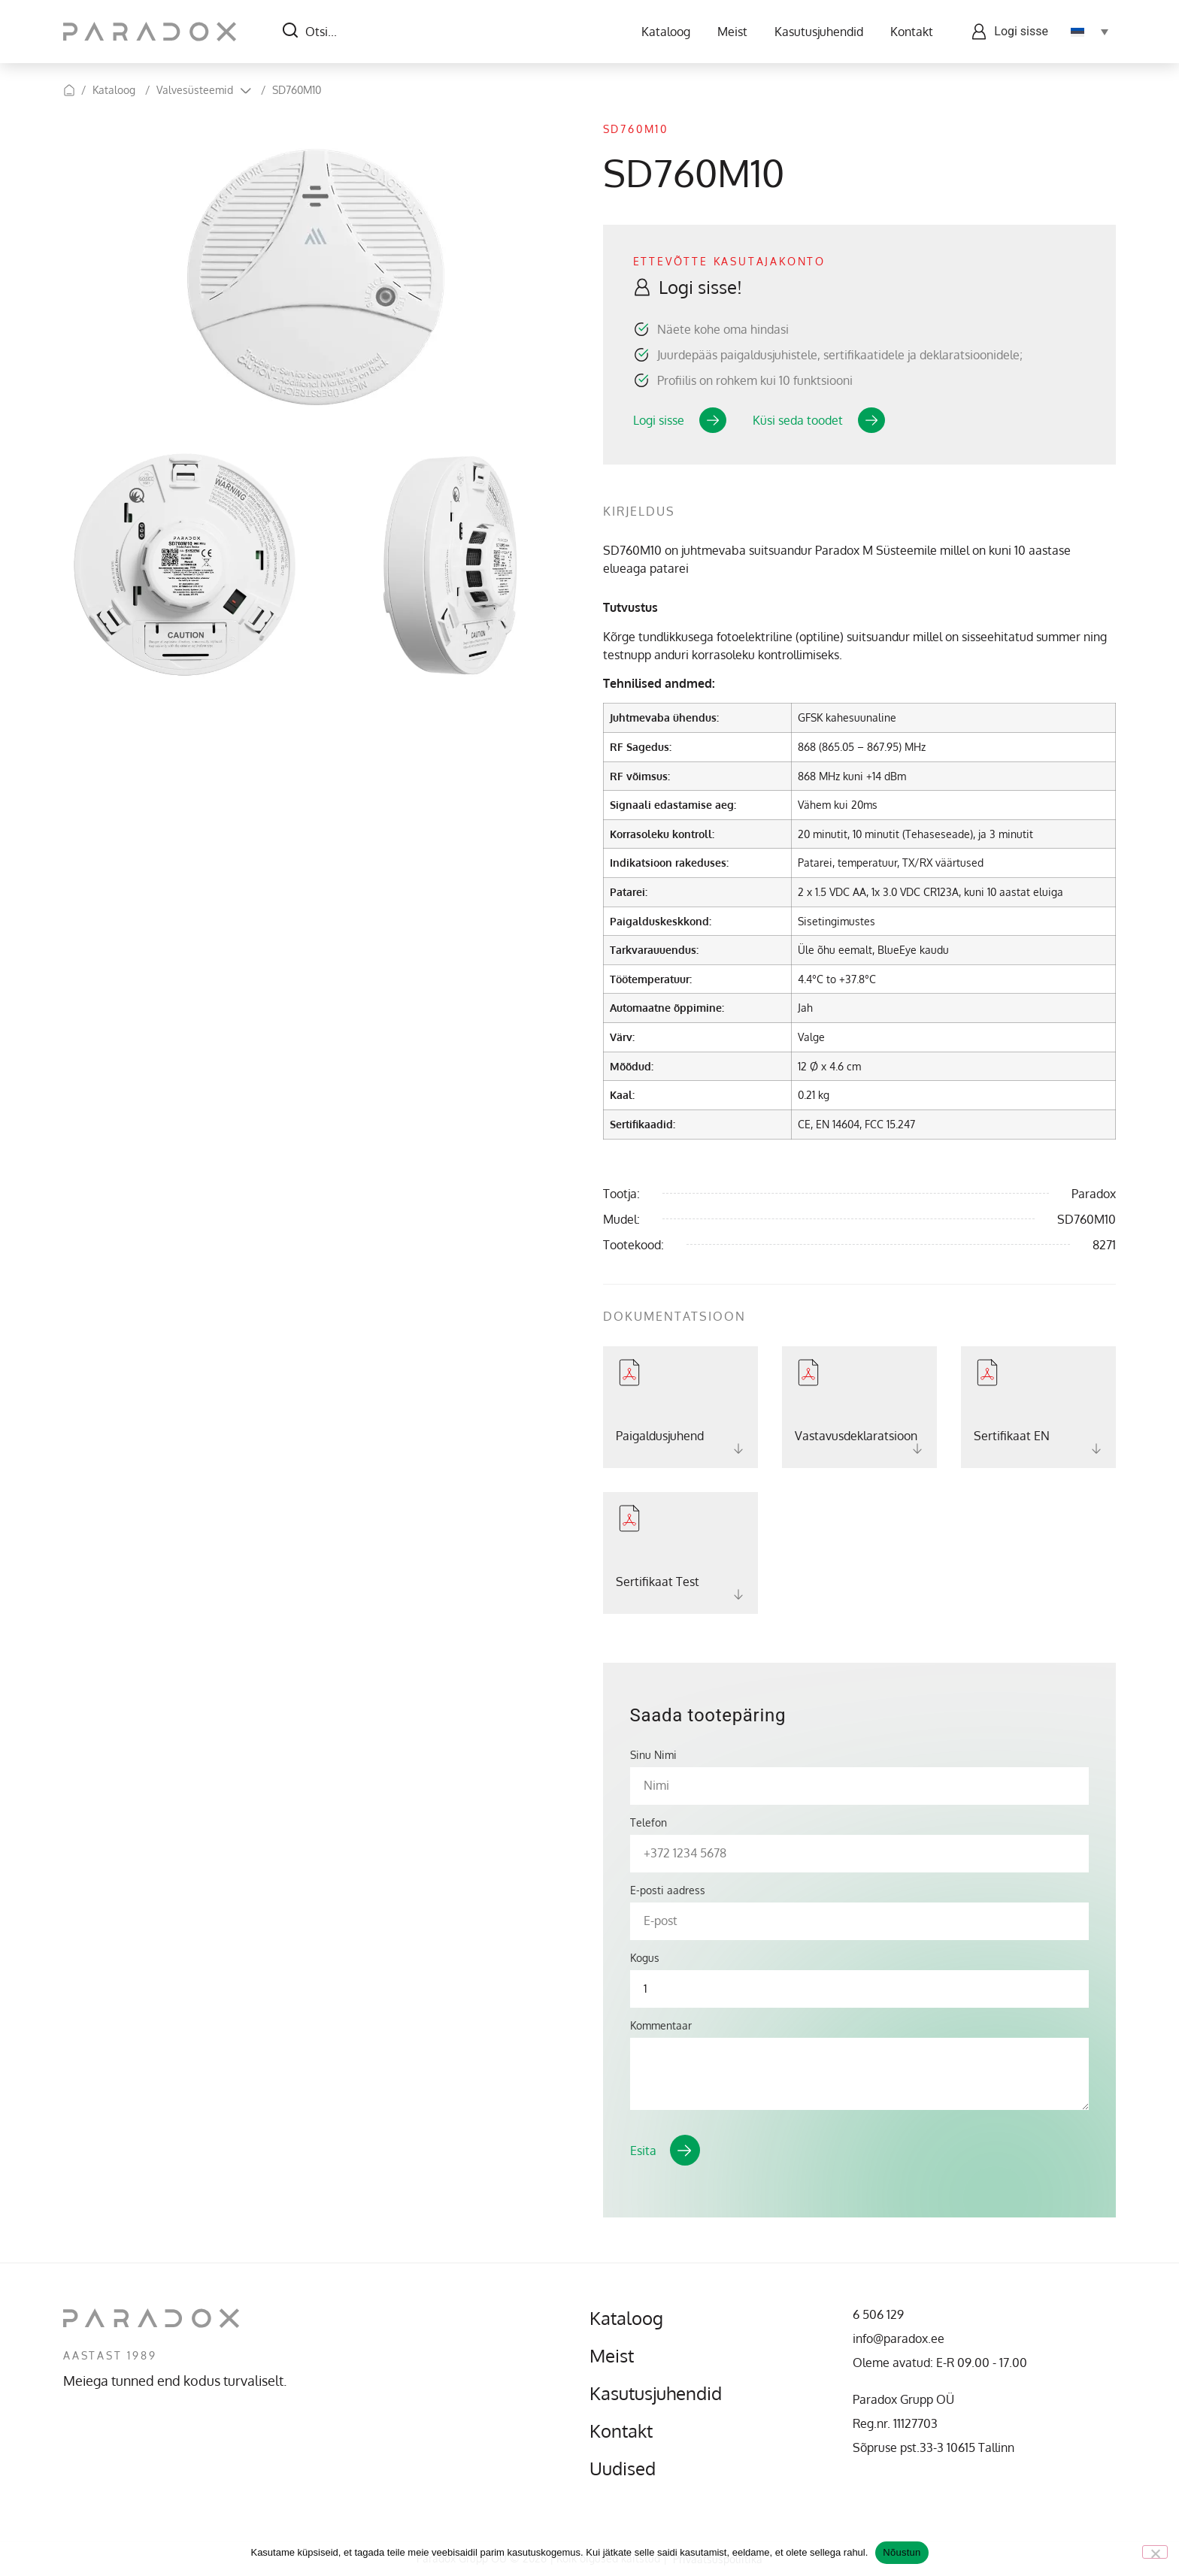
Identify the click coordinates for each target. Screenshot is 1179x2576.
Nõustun (901, 2552)
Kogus (644, 1958)
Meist (732, 31)
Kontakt (911, 31)
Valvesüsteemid (194, 89)
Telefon (648, 1823)
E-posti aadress (667, 1890)
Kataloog (665, 31)
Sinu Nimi (653, 1755)
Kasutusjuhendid (818, 31)
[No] (1155, 2552)
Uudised (623, 2468)
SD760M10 (296, 89)
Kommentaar (661, 2026)
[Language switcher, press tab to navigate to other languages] (1089, 31)
